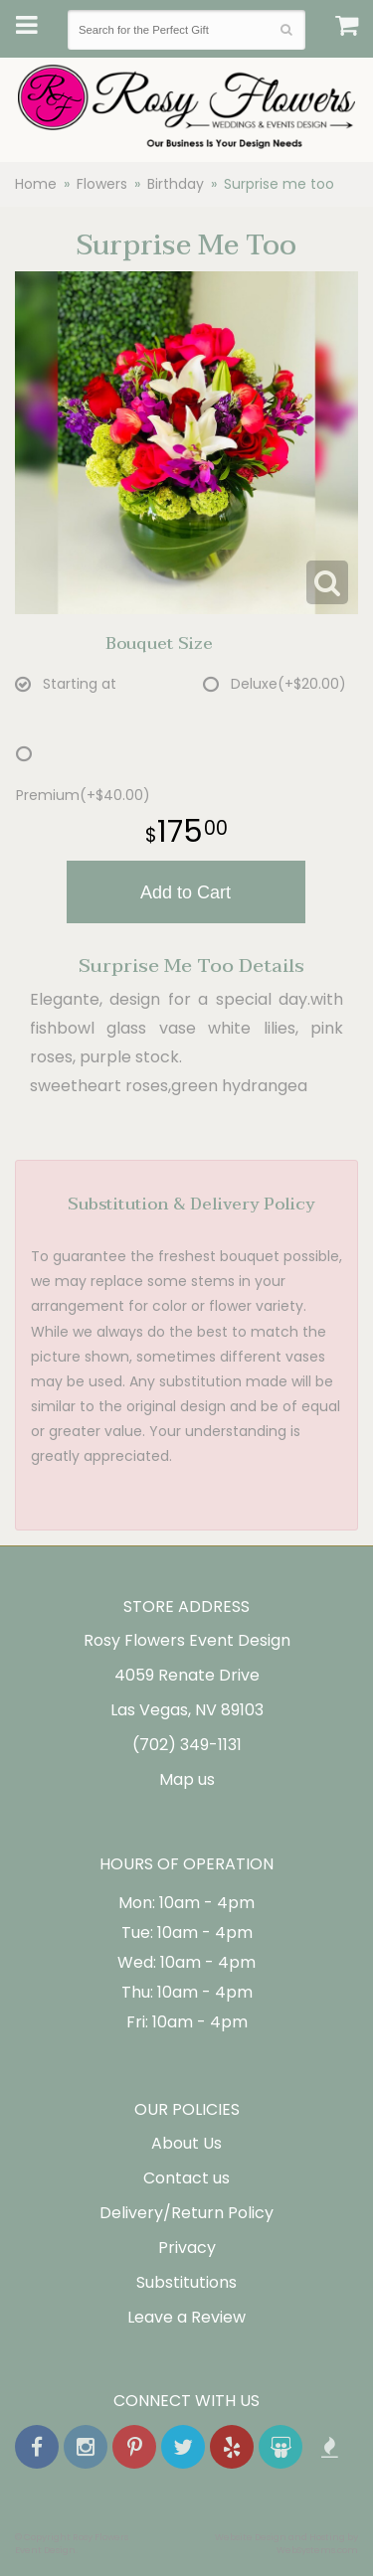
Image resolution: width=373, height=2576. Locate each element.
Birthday (175, 184)
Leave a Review (186, 2317)
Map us (187, 1779)
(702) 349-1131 (187, 1744)
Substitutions (186, 2282)
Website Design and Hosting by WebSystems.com (286, 2543)
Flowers (102, 184)
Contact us (186, 2178)
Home (36, 184)
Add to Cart (185, 892)
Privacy (187, 2247)
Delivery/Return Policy (186, 2212)
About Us (186, 2143)
